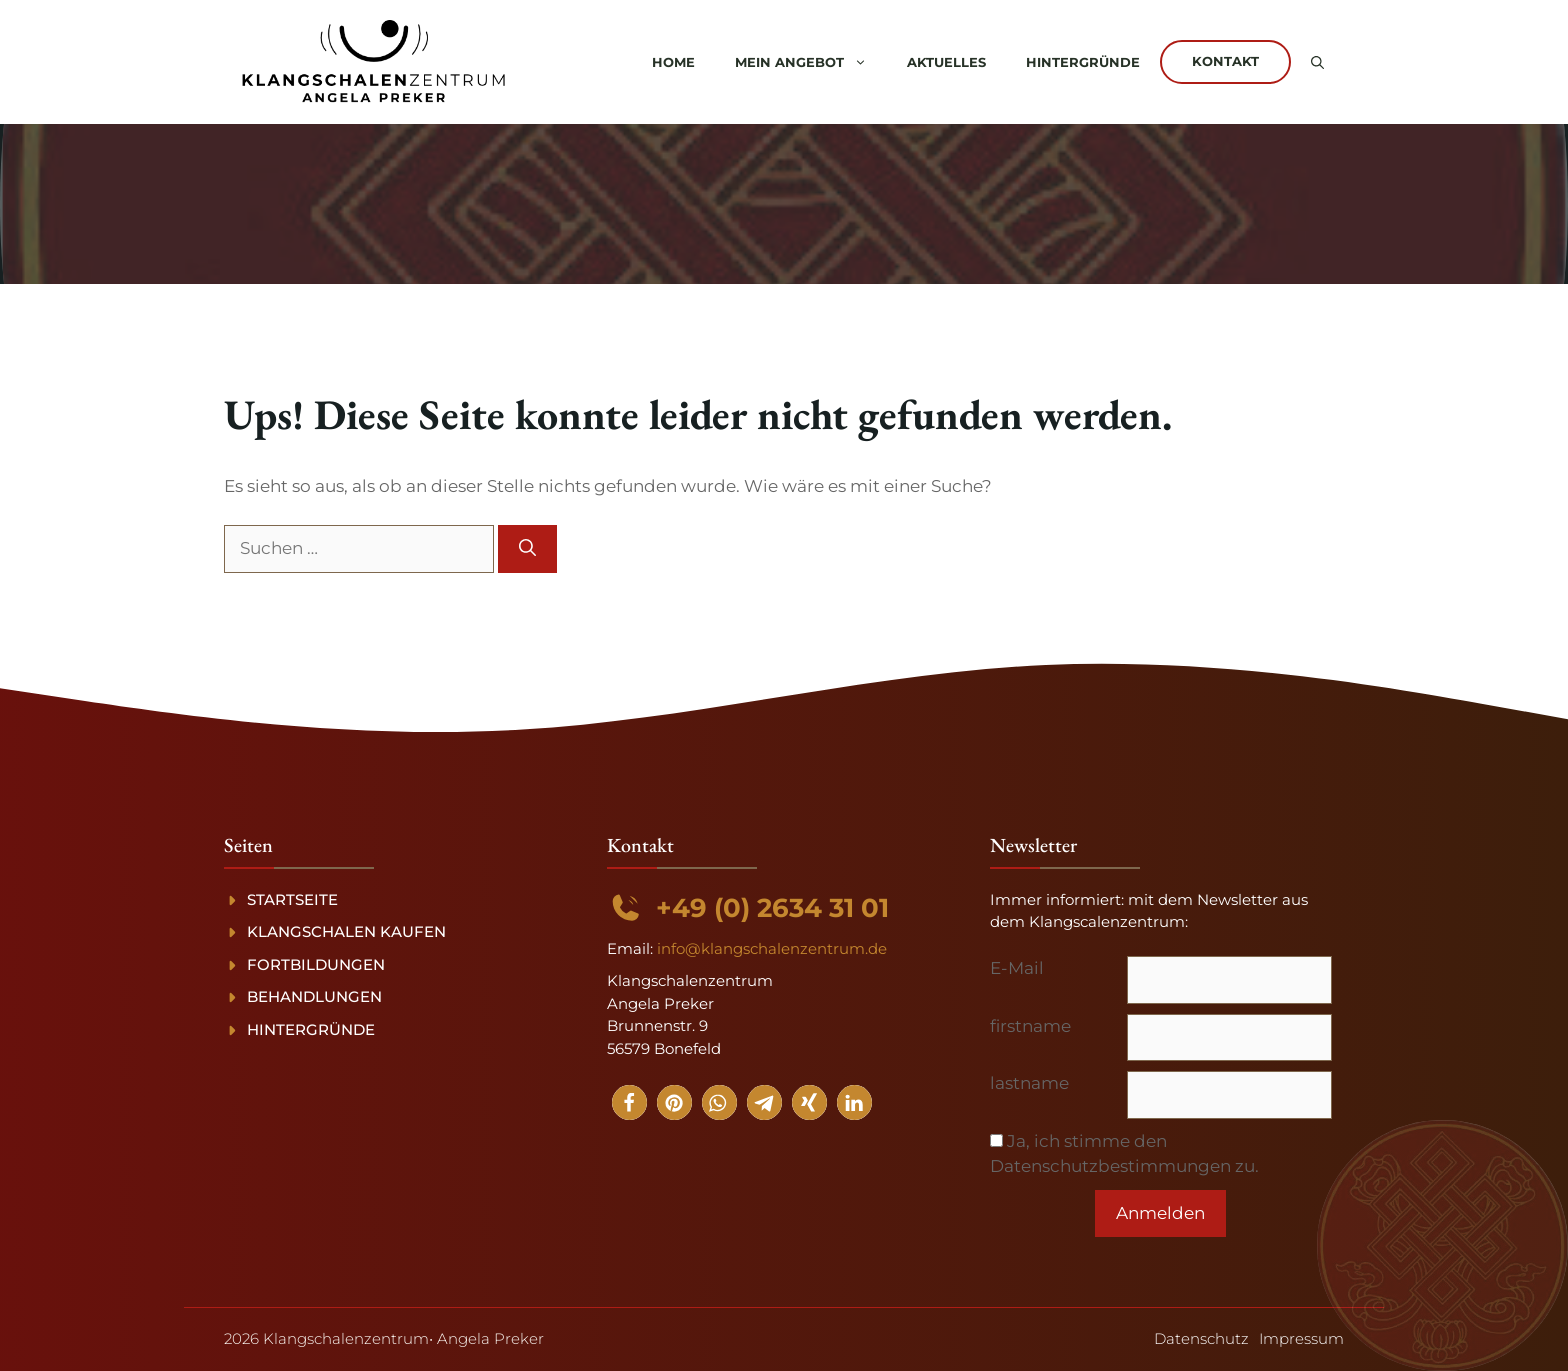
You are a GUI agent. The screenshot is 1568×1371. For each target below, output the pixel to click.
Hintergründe (1083, 62)
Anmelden (1160, 1213)
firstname (1030, 1026)
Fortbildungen (316, 964)
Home (673, 62)
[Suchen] (527, 549)
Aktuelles (946, 62)
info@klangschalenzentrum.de (772, 948)
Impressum (1301, 1338)
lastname (1029, 1083)
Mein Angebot (811, 62)
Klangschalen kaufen (346, 931)
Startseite (292, 899)
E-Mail (1017, 968)
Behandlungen (314, 996)
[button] (1317, 62)
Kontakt (1225, 61)
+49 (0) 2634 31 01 (772, 908)
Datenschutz (1201, 1338)
